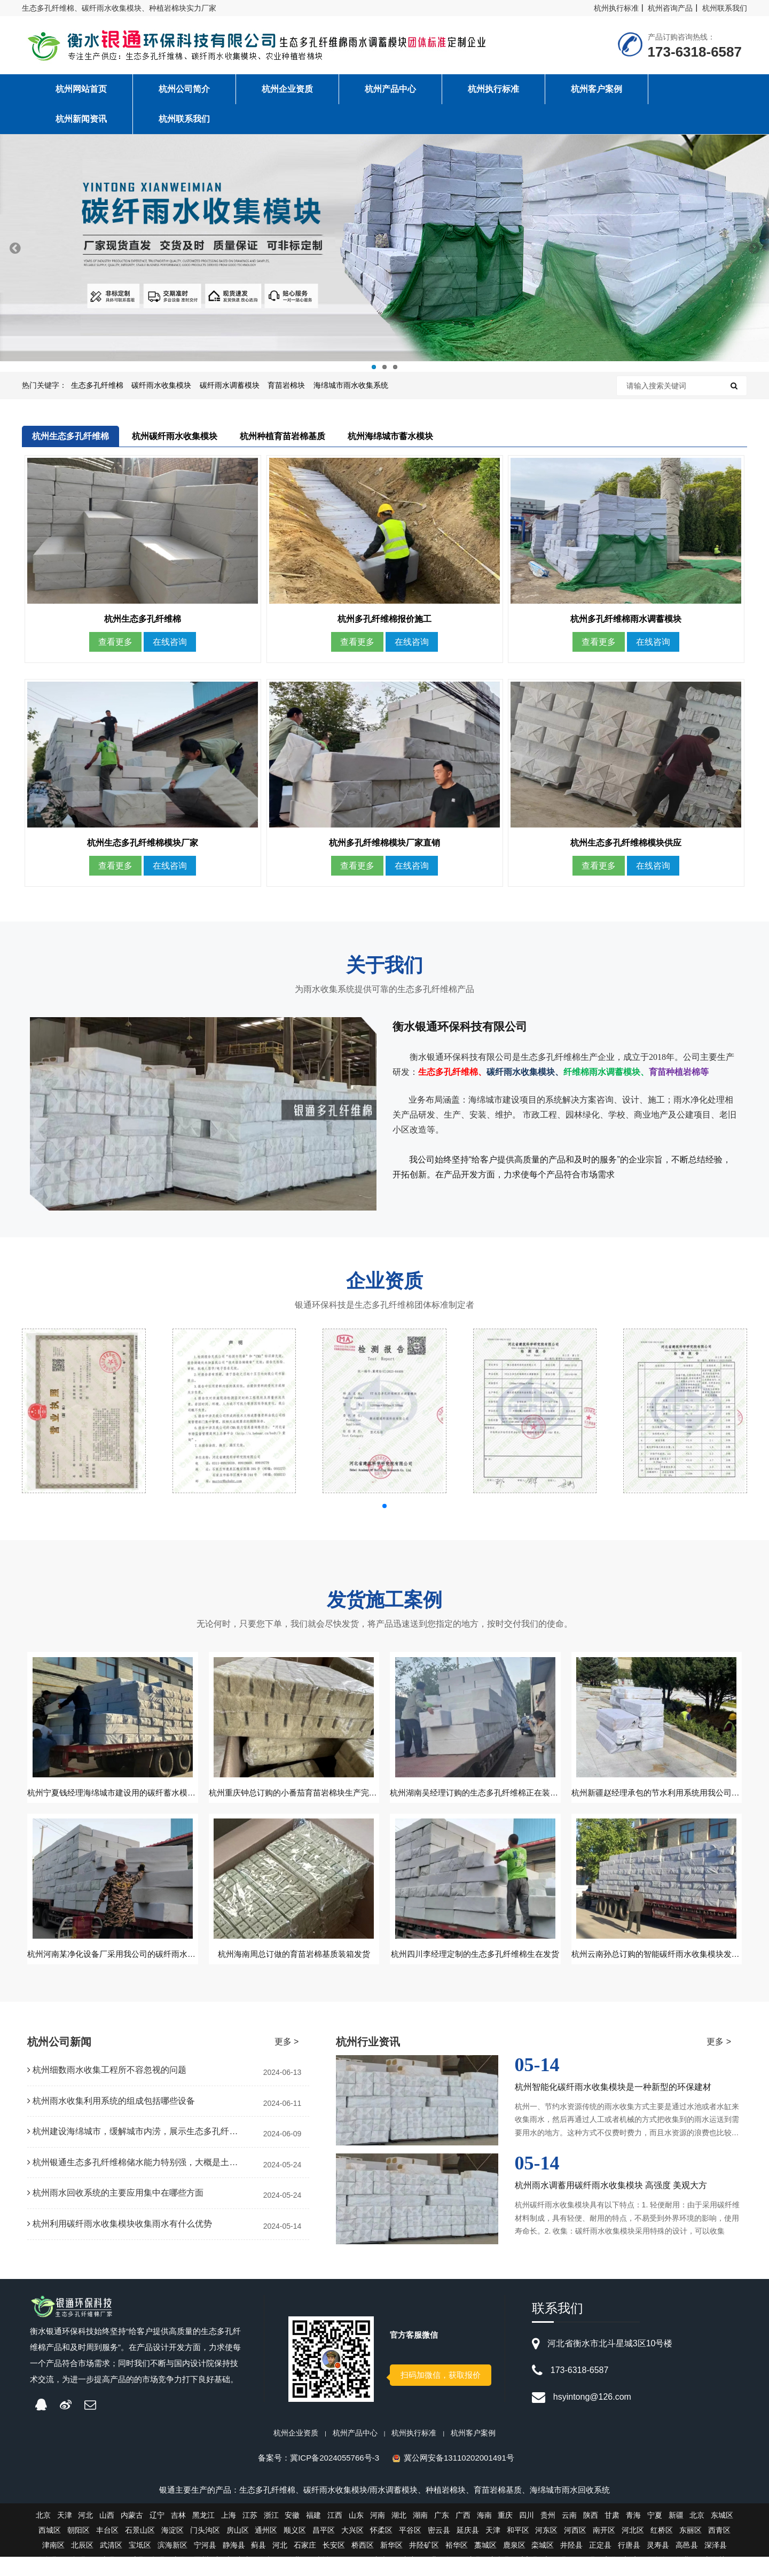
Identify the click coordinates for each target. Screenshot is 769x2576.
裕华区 (456, 2564)
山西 (106, 2534)
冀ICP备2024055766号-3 (334, 2476)
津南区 (53, 2564)
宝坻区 (140, 2564)
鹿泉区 (514, 2564)
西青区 (719, 2549)
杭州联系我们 (724, 8)
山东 (356, 2534)
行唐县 (629, 2564)
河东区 (546, 2549)
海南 (484, 2534)
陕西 (590, 2534)
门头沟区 (205, 2549)
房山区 (237, 2549)
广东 (441, 2534)
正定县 (600, 2564)
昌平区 (323, 2549)
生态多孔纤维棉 (97, 385)
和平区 (518, 2549)
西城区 (49, 2549)
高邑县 (687, 2564)
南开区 (604, 2549)
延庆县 (468, 2549)
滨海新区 (172, 2564)
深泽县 (715, 2564)
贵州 (547, 2534)
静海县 (234, 2564)
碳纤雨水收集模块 (161, 385)
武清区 (111, 2564)
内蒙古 (132, 2534)
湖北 (398, 2534)
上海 (228, 2534)
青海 (633, 2534)
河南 (377, 2534)
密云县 (439, 2549)
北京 (43, 2534)
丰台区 (107, 2549)
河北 (85, 2534)
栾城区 (542, 2564)
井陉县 (571, 2564)
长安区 (334, 2564)
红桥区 (661, 2549)
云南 (569, 2534)
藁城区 (485, 2564)
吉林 (178, 2534)
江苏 (249, 2534)
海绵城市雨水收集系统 (350, 385)
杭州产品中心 (355, 2452)
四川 (526, 2534)
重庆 (505, 2534)
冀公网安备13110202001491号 (459, 2476)
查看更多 (115, 651)
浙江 (271, 2534)
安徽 (292, 2534)
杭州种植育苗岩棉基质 (283, 436)
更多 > (286, 2061)
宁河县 (205, 2564)
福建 (313, 2534)
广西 (463, 2534)
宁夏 (654, 2534)
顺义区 (295, 2549)
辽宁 (157, 2534)
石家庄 (305, 2564)
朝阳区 (78, 2549)
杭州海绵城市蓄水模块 (391, 436)
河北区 (633, 2549)
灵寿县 (658, 2564)
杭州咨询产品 (670, 8)
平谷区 (410, 2549)
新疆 (676, 2534)
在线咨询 (170, 651)
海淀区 (172, 2549)
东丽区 (690, 2549)
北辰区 (82, 2564)
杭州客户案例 (473, 2452)
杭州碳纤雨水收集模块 (174, 436)
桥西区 (362, 2564)
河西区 (575, 2549)
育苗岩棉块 (286, 385)
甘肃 (612, 2534)
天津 (64, 2534)
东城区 (722, 2534)
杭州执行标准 (616, 8)
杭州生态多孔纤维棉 (71, 436)
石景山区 (140, 2549)
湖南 (420, 2534)
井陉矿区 (424, 2564)
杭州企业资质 (295, 2452)
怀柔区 (381, 2549)
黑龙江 (203, 2534)
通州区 (266, 2549)
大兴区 (352, 2549)
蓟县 (258, 2564)
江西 (334, 2534)
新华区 (391, 2564)
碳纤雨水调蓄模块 (230, 385)
